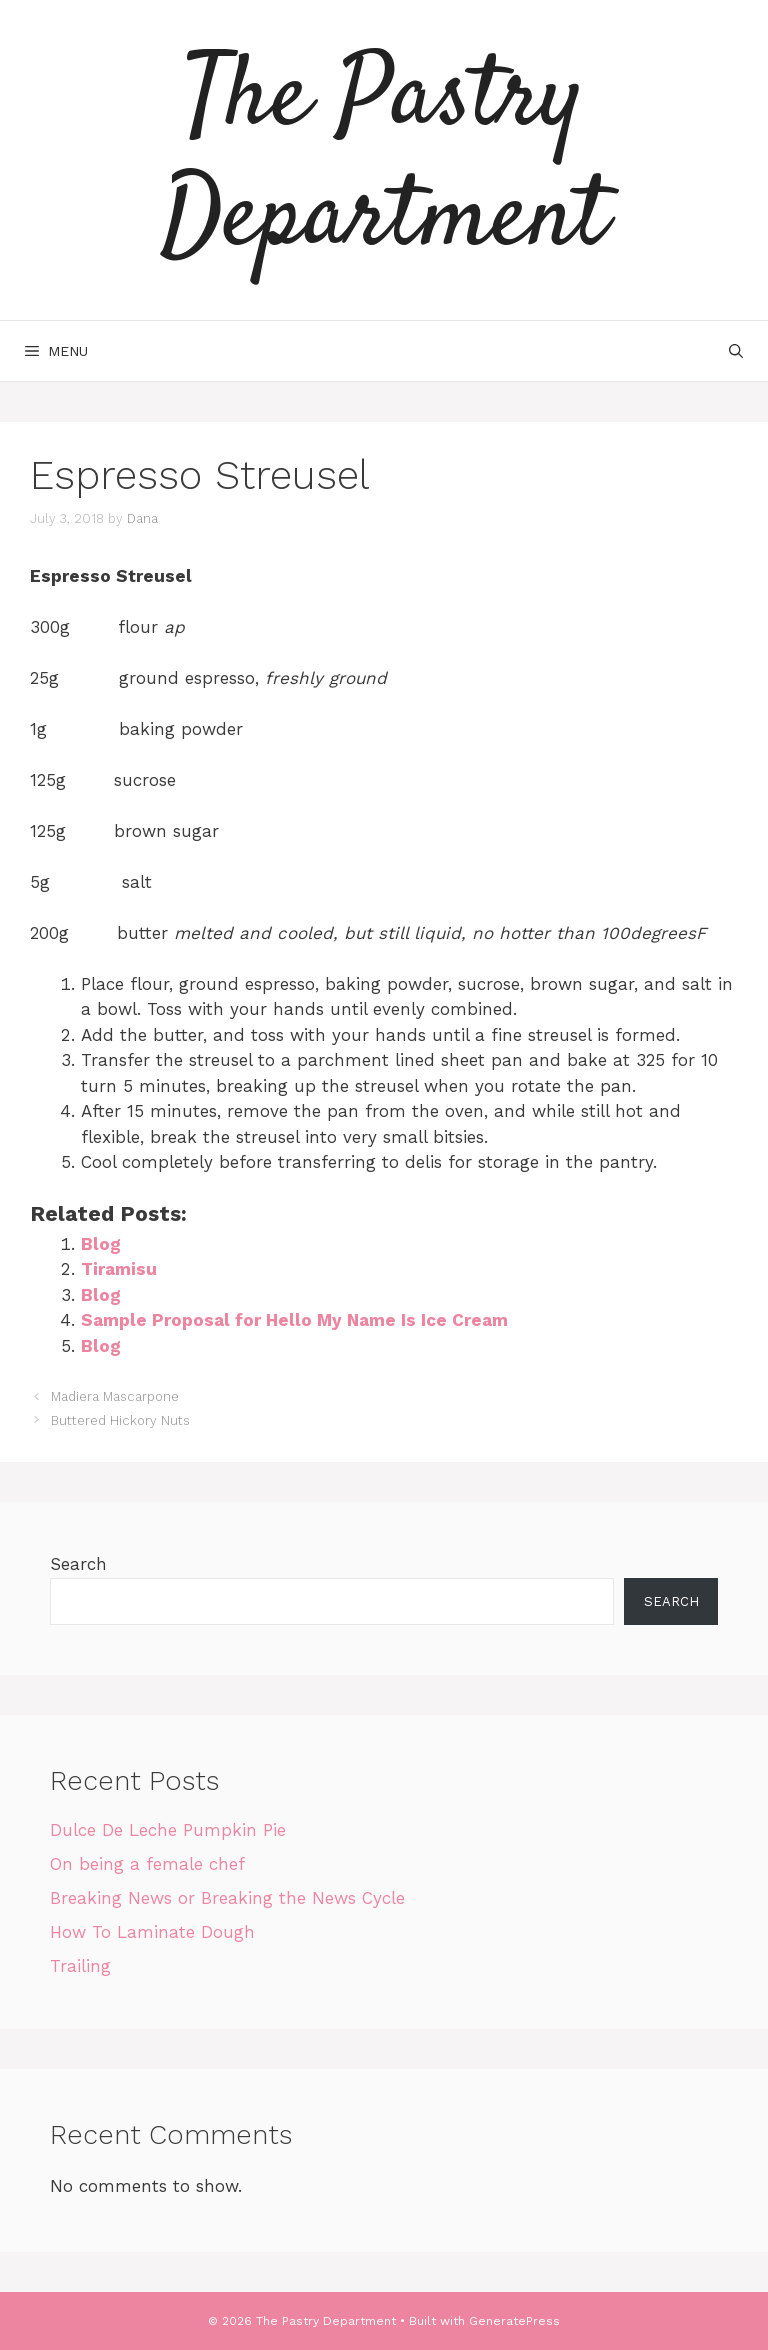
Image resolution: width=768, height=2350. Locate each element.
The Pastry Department (384, 160)
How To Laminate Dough (152, 1932)
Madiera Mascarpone (115, 1396)
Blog (101, 1244)
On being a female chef (147, 1864)
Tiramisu (119, 1269)
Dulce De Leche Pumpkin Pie (168, 1830)
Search (78, 1564)
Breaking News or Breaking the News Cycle (227, 1898)
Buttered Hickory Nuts (120, 1420)
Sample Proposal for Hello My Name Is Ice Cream (294, 1320)
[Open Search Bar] (736, 351)
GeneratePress (514, 2321)
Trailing (80, 1966)
